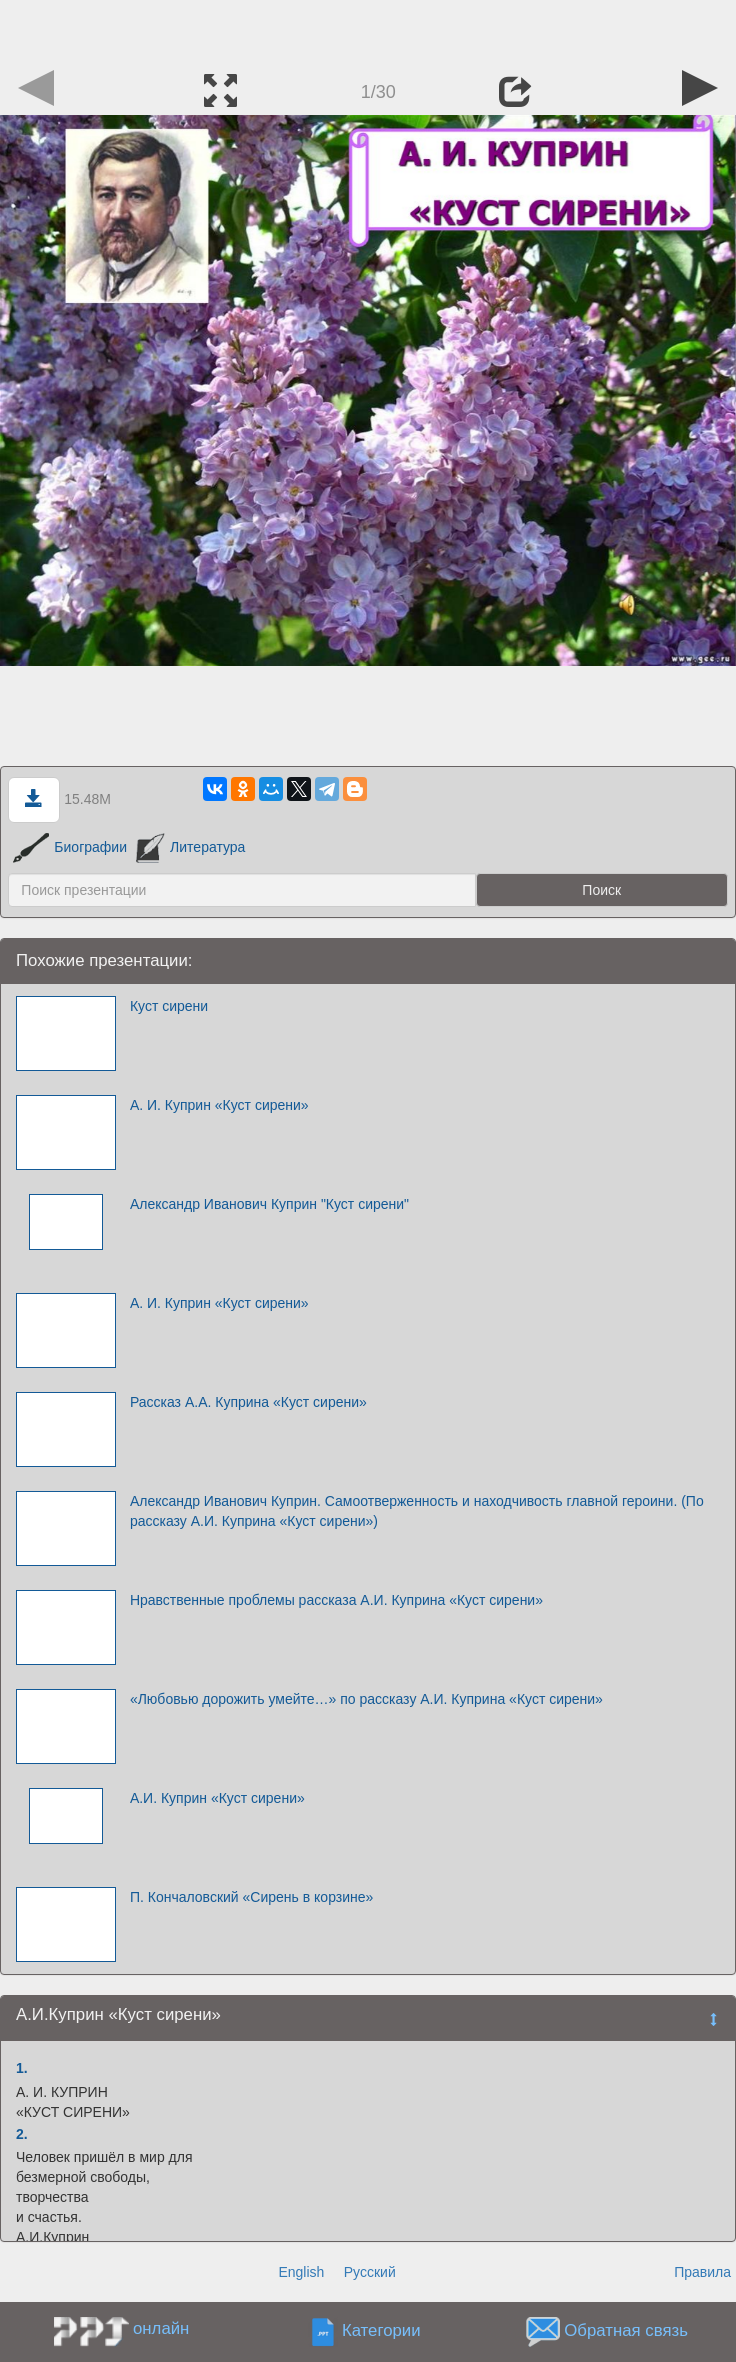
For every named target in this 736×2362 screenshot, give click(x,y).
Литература (191, 847)
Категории (381, 2331)
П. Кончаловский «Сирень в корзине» (251, 1897)
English (301, 2272)
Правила (702, 2272)
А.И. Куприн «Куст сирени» (217, 1798)
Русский (370, 2272)
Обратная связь (626, 2331)
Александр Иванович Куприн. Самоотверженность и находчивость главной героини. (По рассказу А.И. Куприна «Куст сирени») (417, 1511)
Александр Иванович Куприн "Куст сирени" (269, 1204)
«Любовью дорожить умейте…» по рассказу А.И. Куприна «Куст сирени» (366, 1699)
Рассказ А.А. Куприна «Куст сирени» (248, 1402)
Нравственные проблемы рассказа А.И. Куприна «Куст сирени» (336, 1600)
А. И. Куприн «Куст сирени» (219, 1105)
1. (22, 2068)
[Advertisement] (368, 30)
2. (22, 2134)
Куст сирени (169, 1006)
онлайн (161, 2328)
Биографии (70, 847)
